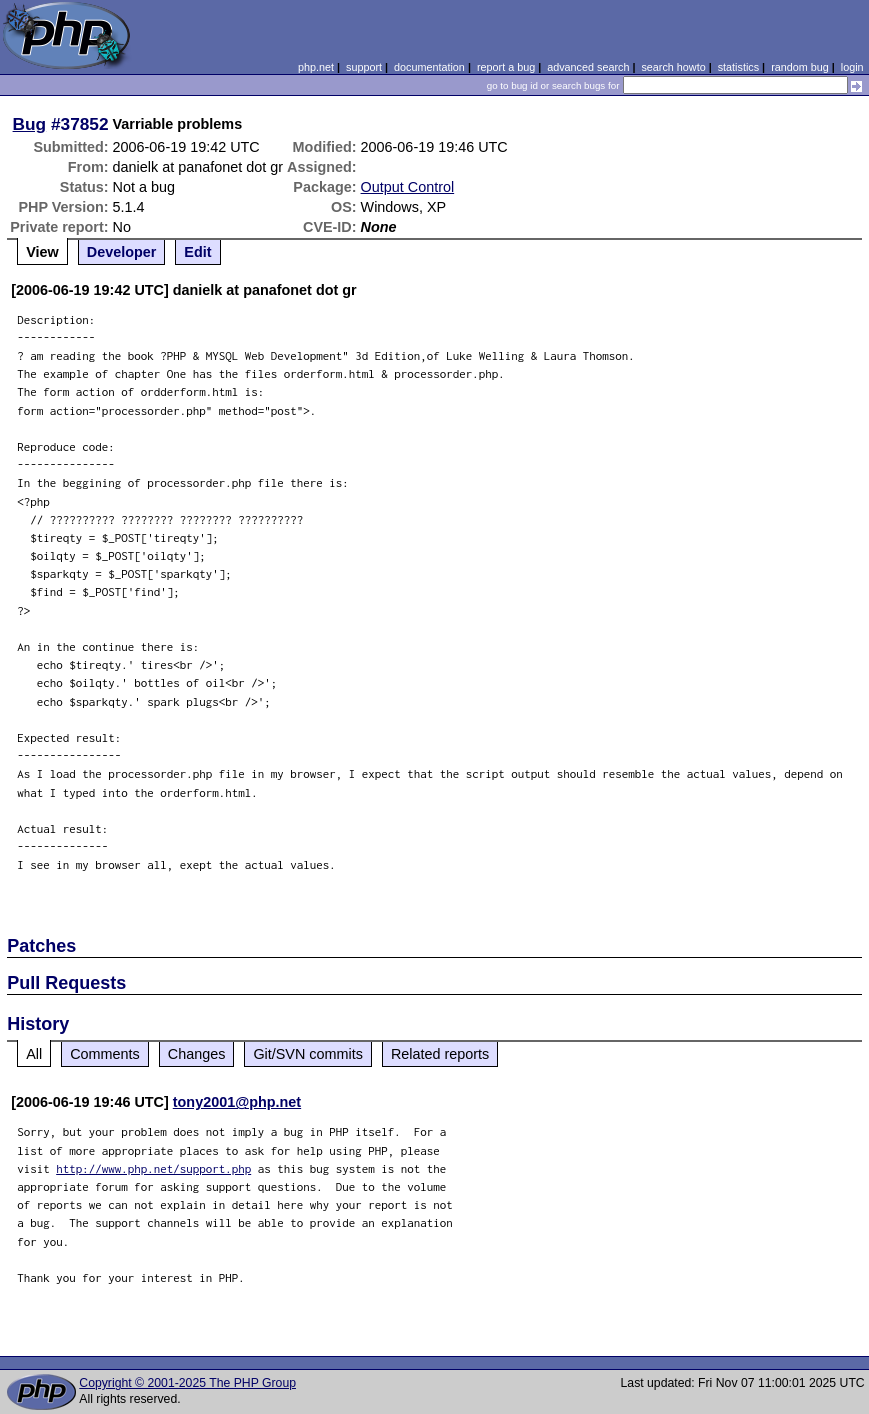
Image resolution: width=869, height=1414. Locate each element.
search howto (673, 67)
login (852, 67)
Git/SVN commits (308, 1054)
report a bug (506, 67)
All (34, 1054)
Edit (197, 252)
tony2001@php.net (237, 1102)
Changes (197, 1054)
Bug (30, 124)
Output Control (408, 187)
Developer (122, 252)
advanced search (588, 67)
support (364, 67)
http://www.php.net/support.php (153, 1168)
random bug (800, 67)
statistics (738, 67)
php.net (316, 67)
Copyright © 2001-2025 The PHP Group (187, 1383)
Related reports (440, 1054)
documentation (429, 67)
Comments (105, 1054)
